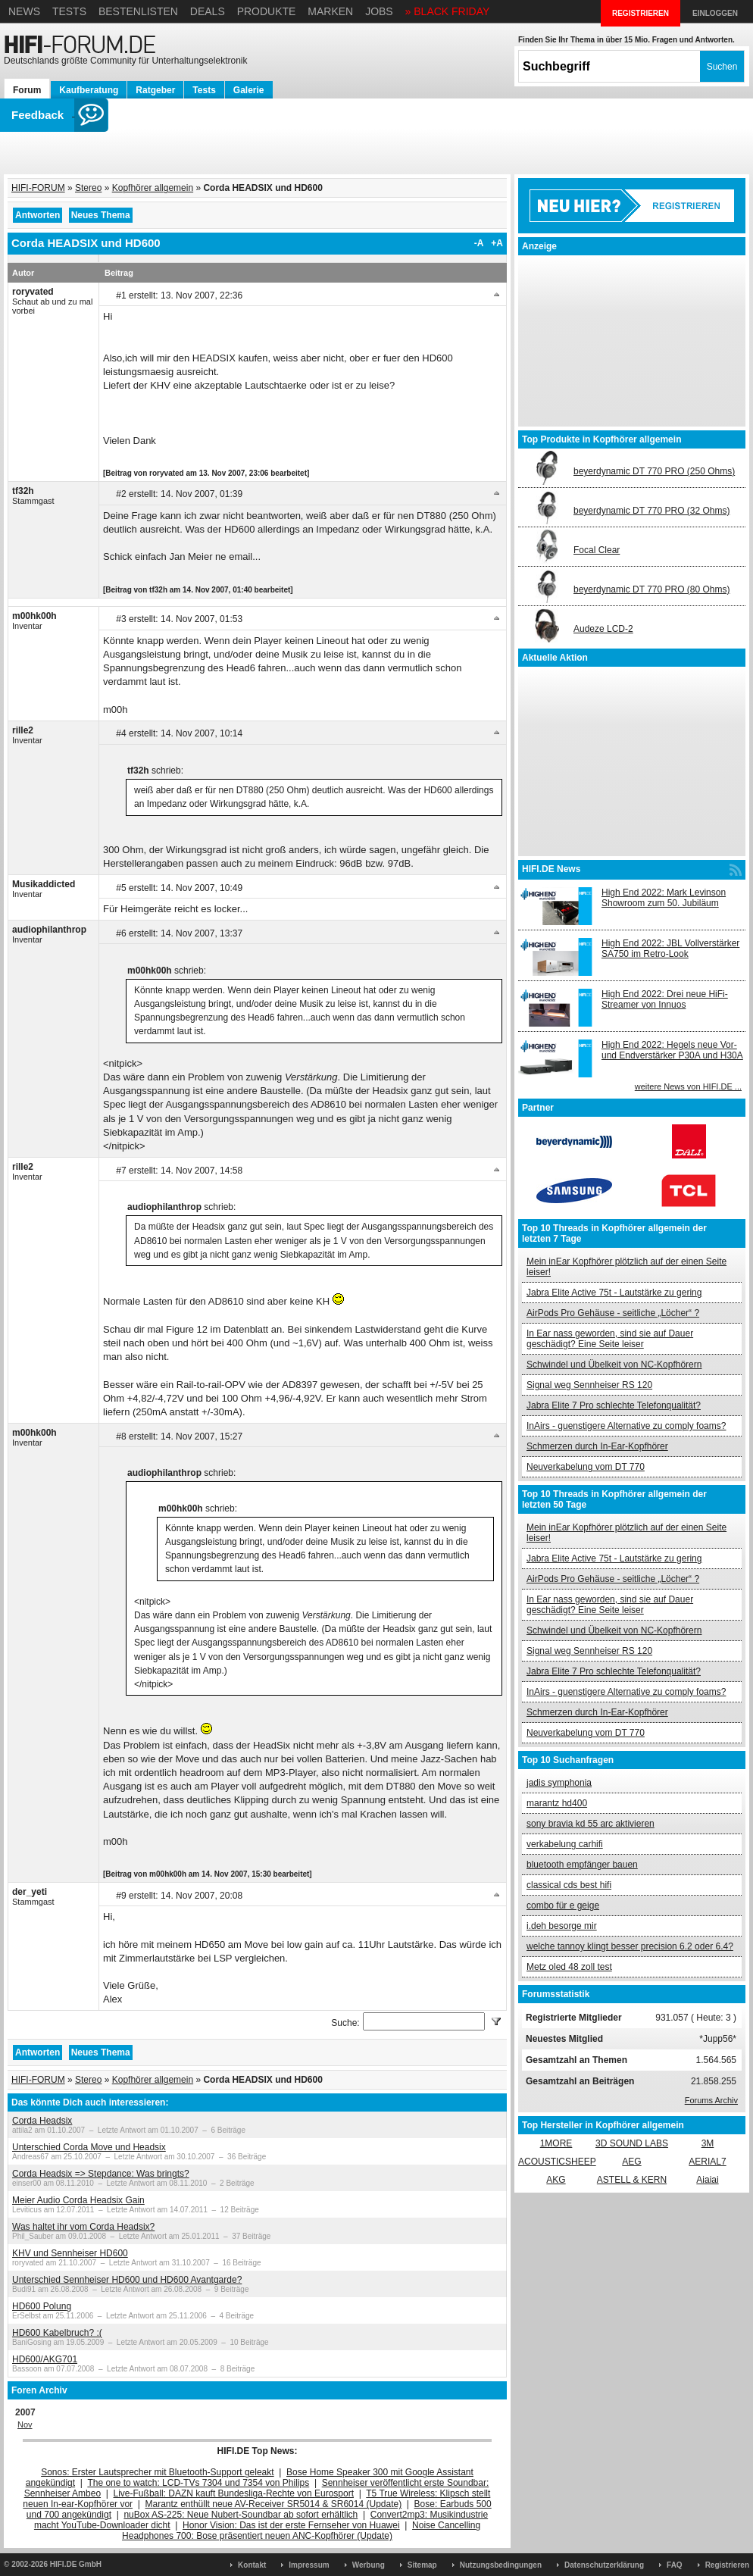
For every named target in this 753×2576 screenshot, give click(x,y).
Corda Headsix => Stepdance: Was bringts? (100, 2173)
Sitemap (422, 2565)
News (24, 11)
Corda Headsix (42, 2120)
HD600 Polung (41, 2306)
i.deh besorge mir (561, 1926)
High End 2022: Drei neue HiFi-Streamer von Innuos (664, 999)
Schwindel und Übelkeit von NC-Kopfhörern (613, 1364)
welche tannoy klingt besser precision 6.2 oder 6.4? (629, 1946)
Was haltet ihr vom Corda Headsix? (83, 2226)
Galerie (248, 90)
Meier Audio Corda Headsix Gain (78, 2200)
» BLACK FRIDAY (447, 11)
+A (497, 243)
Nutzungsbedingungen (501, 2565)
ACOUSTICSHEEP (557, 2161)
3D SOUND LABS (631, 2143)
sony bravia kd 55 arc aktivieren (590, 1823)
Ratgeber (155, 90)
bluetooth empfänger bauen (582, 1864)
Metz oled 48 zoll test (569, 1967)
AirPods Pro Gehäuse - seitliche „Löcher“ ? (612, 1313)
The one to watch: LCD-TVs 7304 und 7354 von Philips (198, 2483)
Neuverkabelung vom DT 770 (585, 1467)
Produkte (266, 11)
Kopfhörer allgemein (152, 188)
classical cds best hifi (568, 1885)
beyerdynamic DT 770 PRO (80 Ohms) (651, 589)
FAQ (675, 2565)
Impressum (309, 2565)
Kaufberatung (88, 90)
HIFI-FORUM (38, 188)
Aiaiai (707, 2179)
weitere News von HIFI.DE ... (688, 1086)
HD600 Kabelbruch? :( (57, 2332)
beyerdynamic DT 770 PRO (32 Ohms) (651, 510)
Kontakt (252, 2565)
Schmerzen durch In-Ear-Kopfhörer (597, 1446)
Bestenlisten (138, 11)
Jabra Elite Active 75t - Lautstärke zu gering (613, 1292)
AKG (555, 2179)
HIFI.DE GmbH (76, 2564)
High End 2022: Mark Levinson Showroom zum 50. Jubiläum (663, 897)
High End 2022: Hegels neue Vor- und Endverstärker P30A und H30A (672, 1050)
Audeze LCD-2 (603, 629)
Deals (207, 11)
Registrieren (727, 2565)
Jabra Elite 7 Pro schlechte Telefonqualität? (613, 1405)
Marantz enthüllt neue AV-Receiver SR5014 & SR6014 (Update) (273, 2504)
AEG (631, 2161)
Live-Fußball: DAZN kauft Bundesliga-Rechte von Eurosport (234, 2493)
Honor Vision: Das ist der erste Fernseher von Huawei (291, 2525)
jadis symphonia (559, 1782)
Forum (27, 90)
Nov (25, 2424)
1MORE (556, 2143)
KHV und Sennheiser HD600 (70, 2253)
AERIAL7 (707, 2161)
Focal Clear (596, 550)
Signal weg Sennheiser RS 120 (589, 1385)
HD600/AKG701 (44, 2359)
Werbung (368, 2565)
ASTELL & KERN (632, 2179)
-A (479, 243)
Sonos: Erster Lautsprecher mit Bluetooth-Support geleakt (157, 2472)
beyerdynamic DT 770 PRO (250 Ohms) (654, 471)
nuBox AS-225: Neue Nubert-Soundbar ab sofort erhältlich (240, 2514)
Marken (330, 11)
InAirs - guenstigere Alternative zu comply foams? (626, 1426)
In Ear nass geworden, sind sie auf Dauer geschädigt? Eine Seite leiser (609, 1338)
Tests (69, 11)
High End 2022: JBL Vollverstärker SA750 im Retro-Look (670, 948)
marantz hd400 (556, 1803)
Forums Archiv (711, 2100)
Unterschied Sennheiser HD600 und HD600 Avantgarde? (127, 2279)
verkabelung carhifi (564, 1844)
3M (707, 2143)
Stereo (88, 188)
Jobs (379, 11)
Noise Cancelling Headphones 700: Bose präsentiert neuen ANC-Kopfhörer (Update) (301, 2530)
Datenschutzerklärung (604, 2565)
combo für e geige (562, 1905)
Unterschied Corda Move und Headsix (89, 2147)
